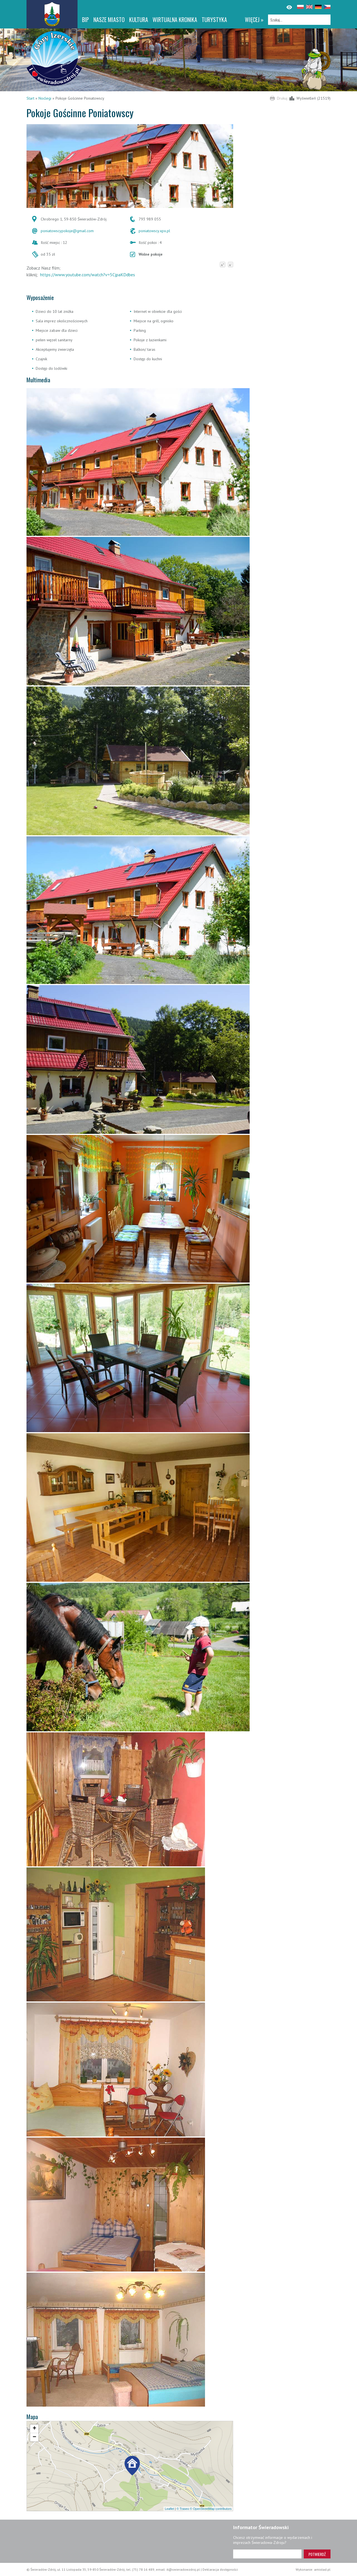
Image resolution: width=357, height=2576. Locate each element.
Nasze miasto (109, 19)
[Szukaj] (299, 20)
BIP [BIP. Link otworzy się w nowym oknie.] (85, 19)
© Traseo (183, 2508)
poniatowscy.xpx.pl (154, 230)
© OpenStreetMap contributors (210, 2508)
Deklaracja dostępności (220, 2569)
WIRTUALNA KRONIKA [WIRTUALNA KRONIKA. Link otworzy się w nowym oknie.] (175, 19)
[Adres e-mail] (267, 2553)
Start (30, 98)
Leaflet (169, 2508)
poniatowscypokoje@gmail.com (67, 230)
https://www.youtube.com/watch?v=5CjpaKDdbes (87, 274)
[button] (132, 2466)
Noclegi (44, 98)
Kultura (138, 19)
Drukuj (282, 98)
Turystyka (214, 19)
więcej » (254, 19)
